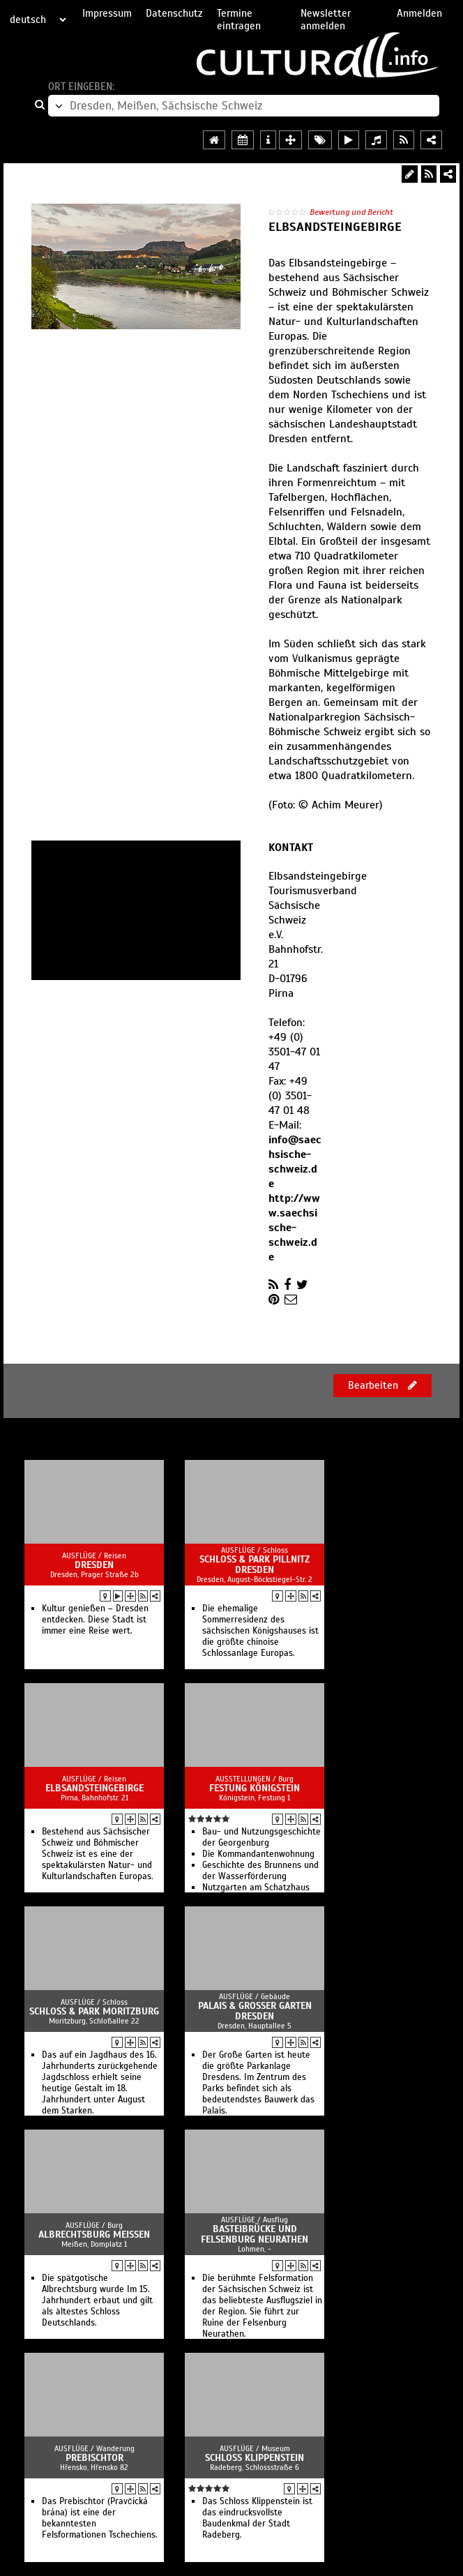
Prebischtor (94, 2458)
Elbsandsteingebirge (94, 1788)
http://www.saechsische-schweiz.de (294, 1227)
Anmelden (419, 13)
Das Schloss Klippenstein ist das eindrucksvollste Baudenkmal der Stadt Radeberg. (257, 2518)
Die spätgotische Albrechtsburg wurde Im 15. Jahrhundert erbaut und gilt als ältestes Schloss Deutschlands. (97, 2300)
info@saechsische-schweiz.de (294, 1162)
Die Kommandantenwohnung (258, 1854)
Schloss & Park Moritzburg (94, 2011)
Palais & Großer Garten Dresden (255, 2011)
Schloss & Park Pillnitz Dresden (254, 1564)
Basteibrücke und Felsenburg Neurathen (254, 2234)
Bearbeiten (382, 1385)
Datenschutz (174, 13)
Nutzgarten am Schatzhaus (256, 1887)
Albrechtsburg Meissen (94, 2234)
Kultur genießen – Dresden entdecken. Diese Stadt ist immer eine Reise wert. (95, 1619)
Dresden (94, 1565)
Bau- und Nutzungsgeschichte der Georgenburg (261, 1837)
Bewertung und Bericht (351, 212)
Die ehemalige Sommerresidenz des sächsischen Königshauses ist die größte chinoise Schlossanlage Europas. (260, 1631)
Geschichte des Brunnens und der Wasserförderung (260, 1871)
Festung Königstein (254, 1788)
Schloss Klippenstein (254, 2458)
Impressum (107, 13)
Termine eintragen (239, 19)
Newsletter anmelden (326, 19)
